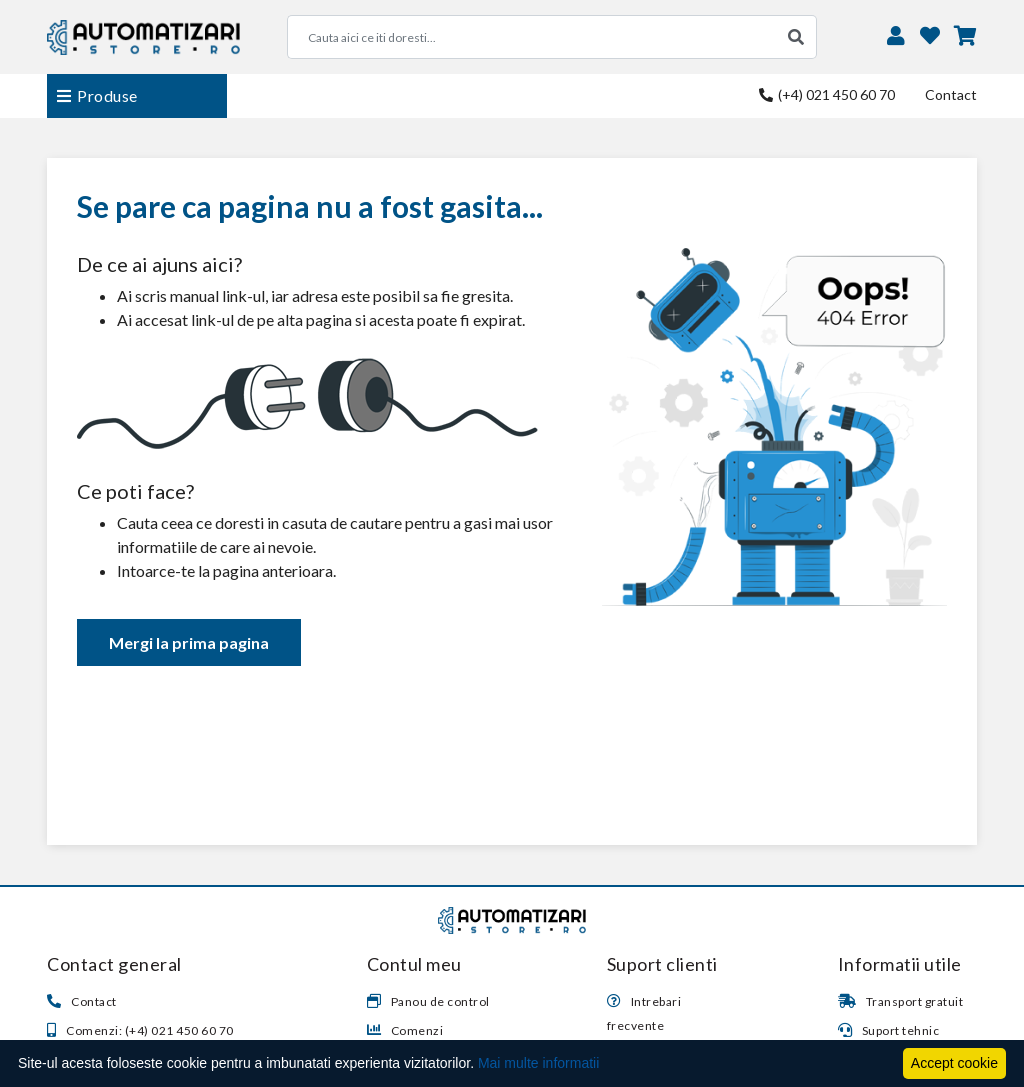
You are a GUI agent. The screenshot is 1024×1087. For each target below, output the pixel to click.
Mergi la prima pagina (189, 642)
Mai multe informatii (538, 1063)
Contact (951, 94)
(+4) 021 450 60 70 (827, 94)
